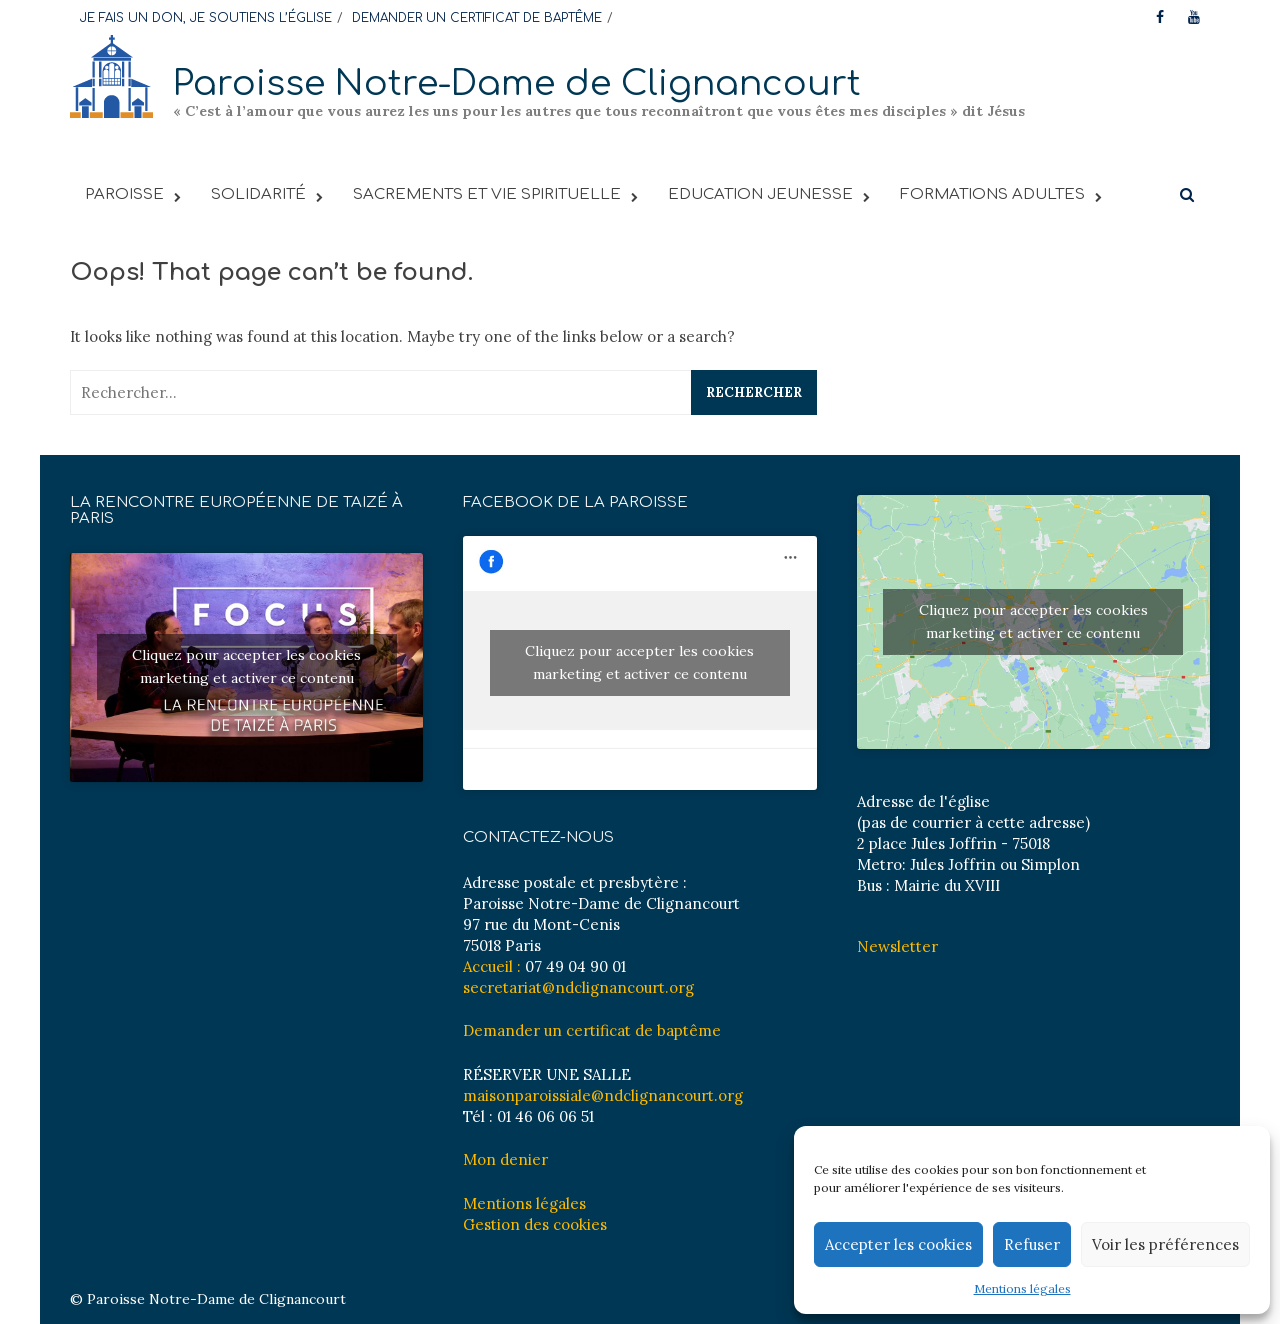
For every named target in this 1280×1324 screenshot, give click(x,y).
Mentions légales (1022, 1288)
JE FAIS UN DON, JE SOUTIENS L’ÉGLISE (206, 18)
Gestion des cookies (535, 1224)
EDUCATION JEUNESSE (760, 194)
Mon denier (505, 1159)
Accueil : (492, 966)
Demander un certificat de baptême (592, 1030)
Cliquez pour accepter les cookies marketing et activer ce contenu (246, 666)
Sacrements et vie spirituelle (487, 194)
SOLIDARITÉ (258, 194)
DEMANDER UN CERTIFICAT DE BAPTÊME (477, 18)
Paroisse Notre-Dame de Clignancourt (517, 83)
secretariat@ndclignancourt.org (578, 987)
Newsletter (897, 946)
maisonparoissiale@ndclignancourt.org (603, 1095)
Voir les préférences (1165, 1244)
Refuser (1032, 1244)
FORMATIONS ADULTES (992, 194)
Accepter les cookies (898, 1244)
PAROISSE (124, 194)
